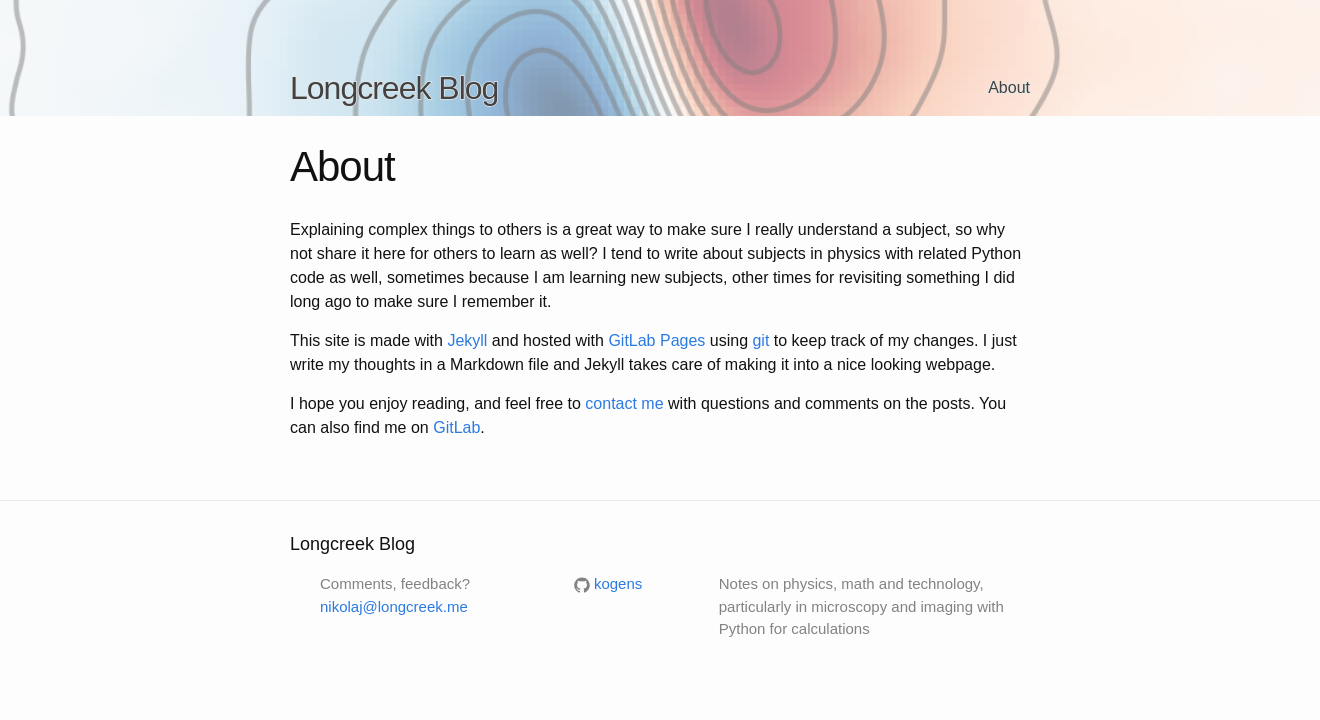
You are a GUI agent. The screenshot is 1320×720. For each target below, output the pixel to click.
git (760, 340)
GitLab (456, 427)
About (1009, 87)
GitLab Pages (656, 340)
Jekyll (467, 340)
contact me (624, 403)
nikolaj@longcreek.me (394, 606)
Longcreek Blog (394, 88)
